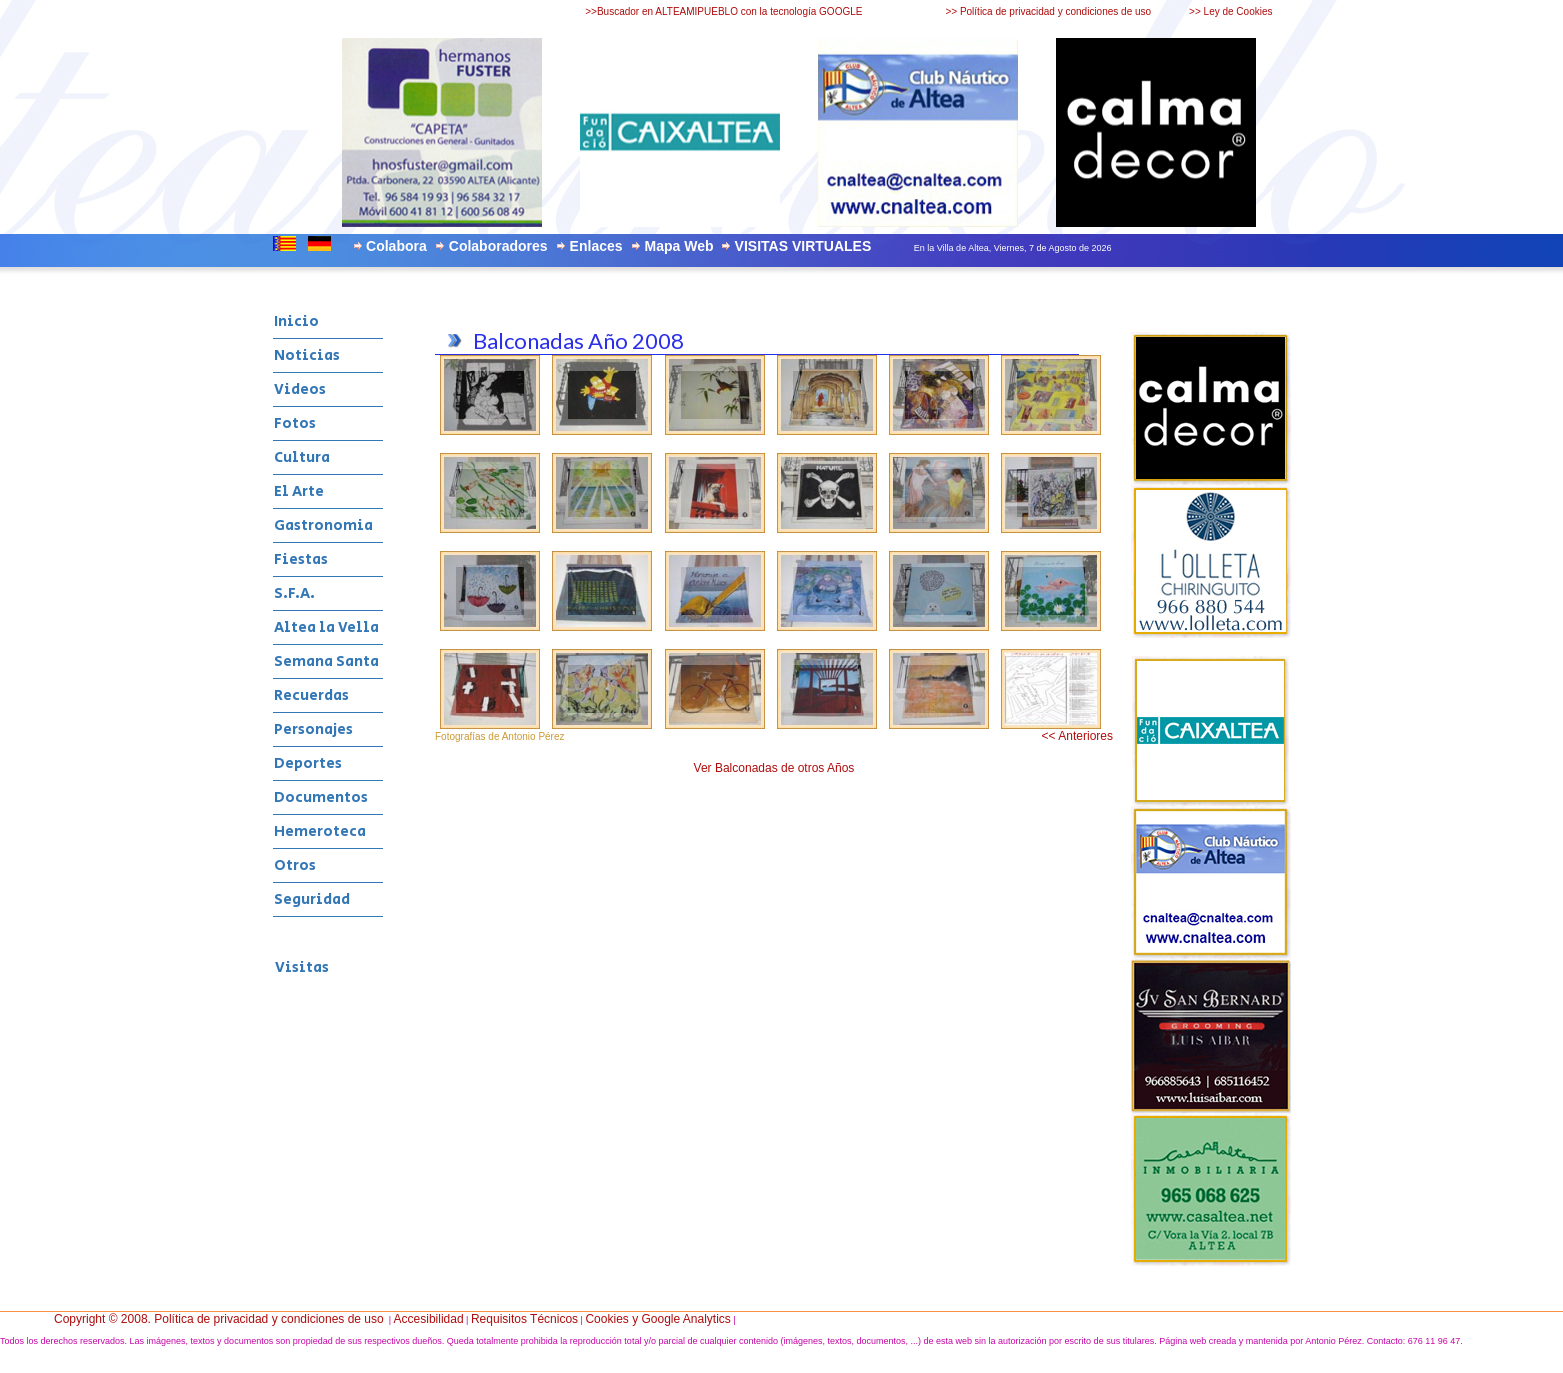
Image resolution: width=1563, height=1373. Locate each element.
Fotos (295, 423)
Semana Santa (326, 661)
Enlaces (596, 246)
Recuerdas (311, 695)
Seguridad (312, 899)
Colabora (396, 246)
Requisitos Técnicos (524, 1319)
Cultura (302, 457)
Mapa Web (679, 246)
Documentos (321, 797)
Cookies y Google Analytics (657, 1319)
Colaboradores (498, 246)
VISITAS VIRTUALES (803, 246)
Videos (300, 389)
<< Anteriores (1077, 736)
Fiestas (301, 559)
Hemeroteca (320, 831)
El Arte (299, 491)
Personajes (313, 729)
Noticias (307, 355)
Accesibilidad (429, 1319)
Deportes (308, 763)
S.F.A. (294, 593)
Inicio (296, 321)
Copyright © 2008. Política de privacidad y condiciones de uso (219, 1319)
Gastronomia (323, 525)
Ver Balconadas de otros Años (774, 768)
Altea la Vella (326, 627)
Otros (295, 865)
